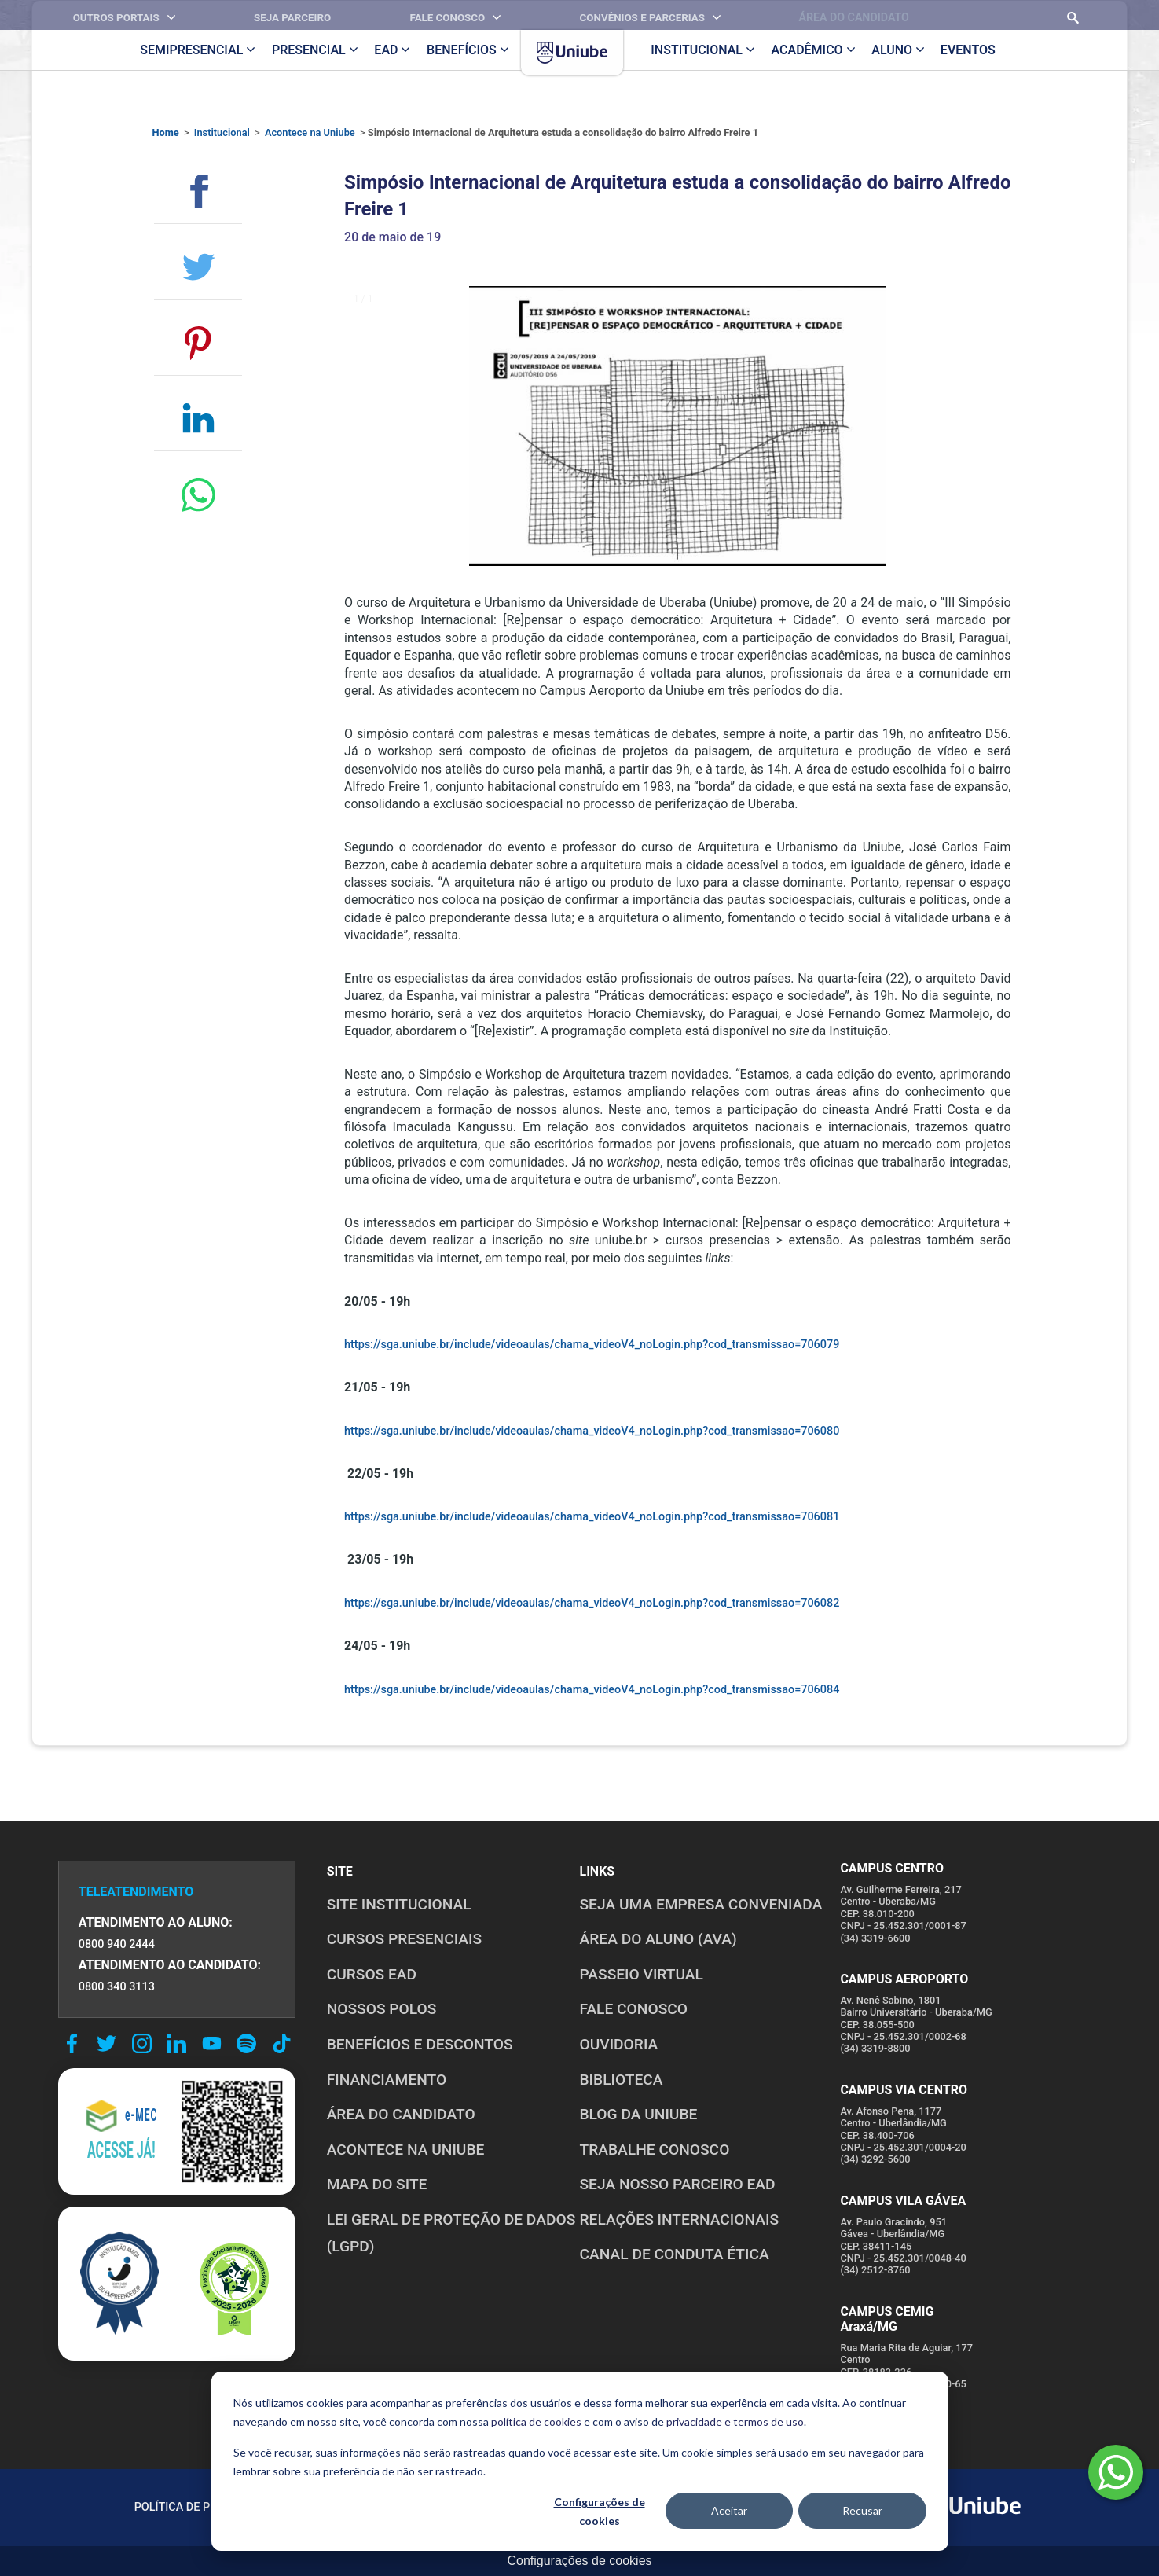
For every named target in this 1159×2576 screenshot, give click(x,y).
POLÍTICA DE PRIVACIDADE (204, 2507)
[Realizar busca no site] (1050, 15)
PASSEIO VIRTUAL (641, 1974)
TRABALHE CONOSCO (655, 2150)
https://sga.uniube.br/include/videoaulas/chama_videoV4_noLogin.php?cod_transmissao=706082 (591, 1603)
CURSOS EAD (371, 1974)
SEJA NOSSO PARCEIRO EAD (678, 2184)
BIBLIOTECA (621, 2080)
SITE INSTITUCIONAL (399, 1904)
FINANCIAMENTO (387, 2080)
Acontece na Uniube (310, 132)
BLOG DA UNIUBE (639, 2114)
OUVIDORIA (619, 2044)
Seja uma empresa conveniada (701, 1904)
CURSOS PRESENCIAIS (404, 1939)
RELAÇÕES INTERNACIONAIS (679, 2219)
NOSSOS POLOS (382, 2009)
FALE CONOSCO (634, 2009)
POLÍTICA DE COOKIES (346, 2507)
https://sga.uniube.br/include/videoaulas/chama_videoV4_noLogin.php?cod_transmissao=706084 (591, 1689)
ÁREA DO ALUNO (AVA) (658, 1939)
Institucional (222, 132)
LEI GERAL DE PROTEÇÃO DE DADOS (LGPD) (451, 2233)
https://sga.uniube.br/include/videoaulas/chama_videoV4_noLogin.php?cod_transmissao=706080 (591, 1431)
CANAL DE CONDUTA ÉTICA (674, 2254)
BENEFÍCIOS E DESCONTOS (420, 2044)
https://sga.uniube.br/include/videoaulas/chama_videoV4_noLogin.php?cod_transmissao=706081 (591, 1516)
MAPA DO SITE (377, 2184)
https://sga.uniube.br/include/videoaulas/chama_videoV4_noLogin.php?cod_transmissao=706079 (591, 1344)
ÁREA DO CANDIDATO (401, 2114)
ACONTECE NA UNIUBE (406, 2150)
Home (165, 132)
